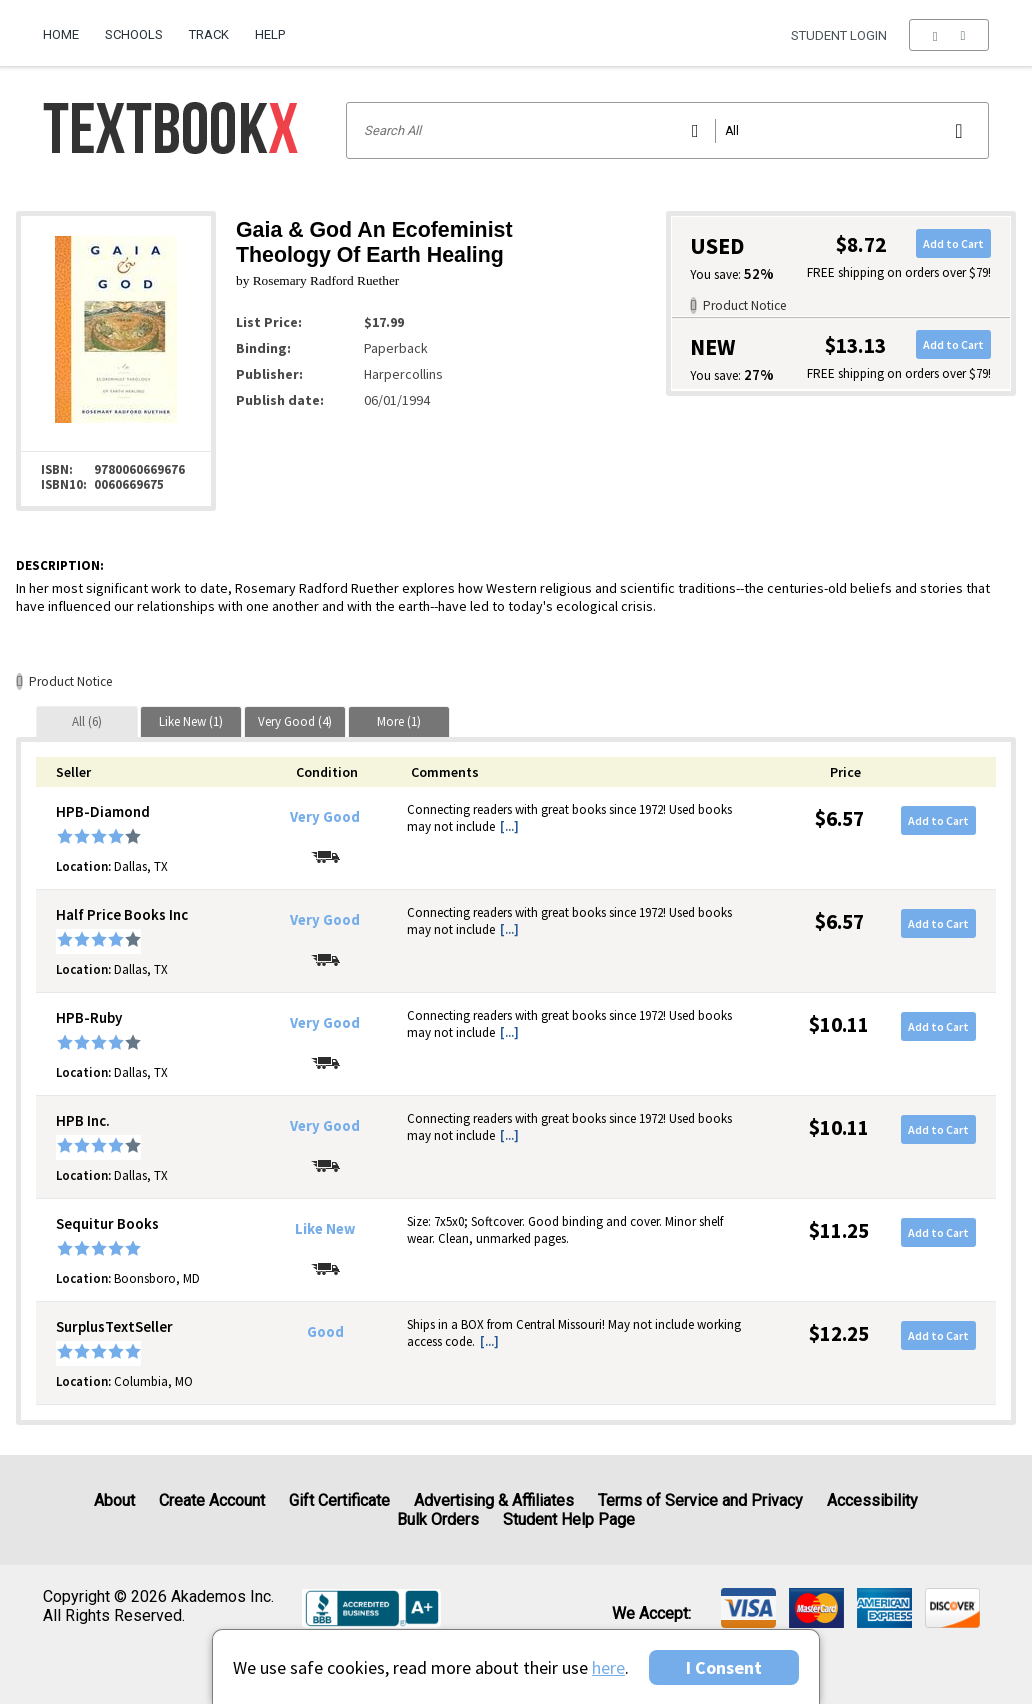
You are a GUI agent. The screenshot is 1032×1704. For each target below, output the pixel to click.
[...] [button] (509, 826)
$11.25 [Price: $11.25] (839, 1230)
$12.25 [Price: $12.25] (839, 1333)
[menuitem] (67, 27)
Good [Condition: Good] (325, 1332)
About (114, 1500)
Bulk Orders (438, 1519)
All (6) (87, 721)
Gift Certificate (339, 1500)
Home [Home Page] (61, 34)
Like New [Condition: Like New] (325, 1229)
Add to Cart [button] (953, 243)
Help (270, 34)
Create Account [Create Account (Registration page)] (212, 1500)
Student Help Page (569, 1519)
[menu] (948, 35)
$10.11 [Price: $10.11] (839, 1024)
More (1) (399, 721)
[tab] (87, 721)
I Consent (724, 1667)
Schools (134, 34)
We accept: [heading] (651, 1614)
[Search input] (667, 130)
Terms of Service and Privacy (700, 1500)
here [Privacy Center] (608, 1667)
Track (209, 34)
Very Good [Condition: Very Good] (325, 817)
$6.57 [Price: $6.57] (839, 818)
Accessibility (872, 1500)
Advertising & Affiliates (494, 1500)
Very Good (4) (295, 721)
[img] (748, 1608)
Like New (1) (191, 721)
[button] (948, 35)
